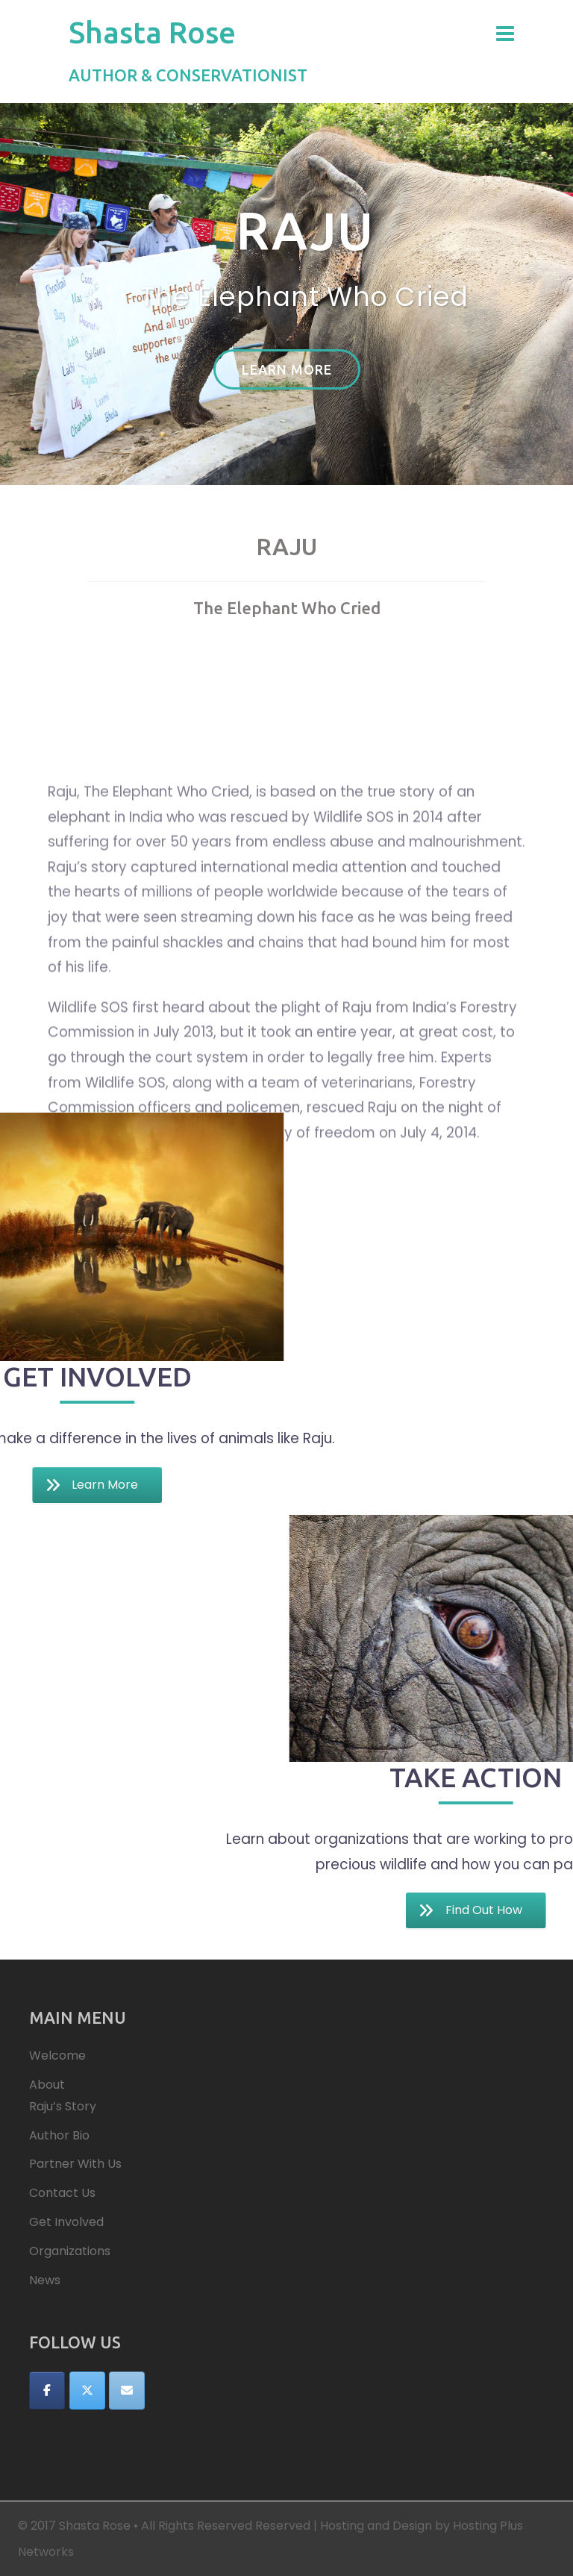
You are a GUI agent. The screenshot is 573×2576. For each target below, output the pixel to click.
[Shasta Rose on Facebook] (47, 2391)
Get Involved (66, 2221)
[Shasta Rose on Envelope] (127, 2391)
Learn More (287, 369)
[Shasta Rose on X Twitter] (87, 2391)
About (47, 2084)
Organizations (69, 2251)
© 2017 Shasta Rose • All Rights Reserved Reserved (164, 2525)
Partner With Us (75, 2163)
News (44, 2280)
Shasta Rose (152, 32)
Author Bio (59, 2135)
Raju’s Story (62, 2106)
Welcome (57, 2055)
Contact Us (62, 2192)
